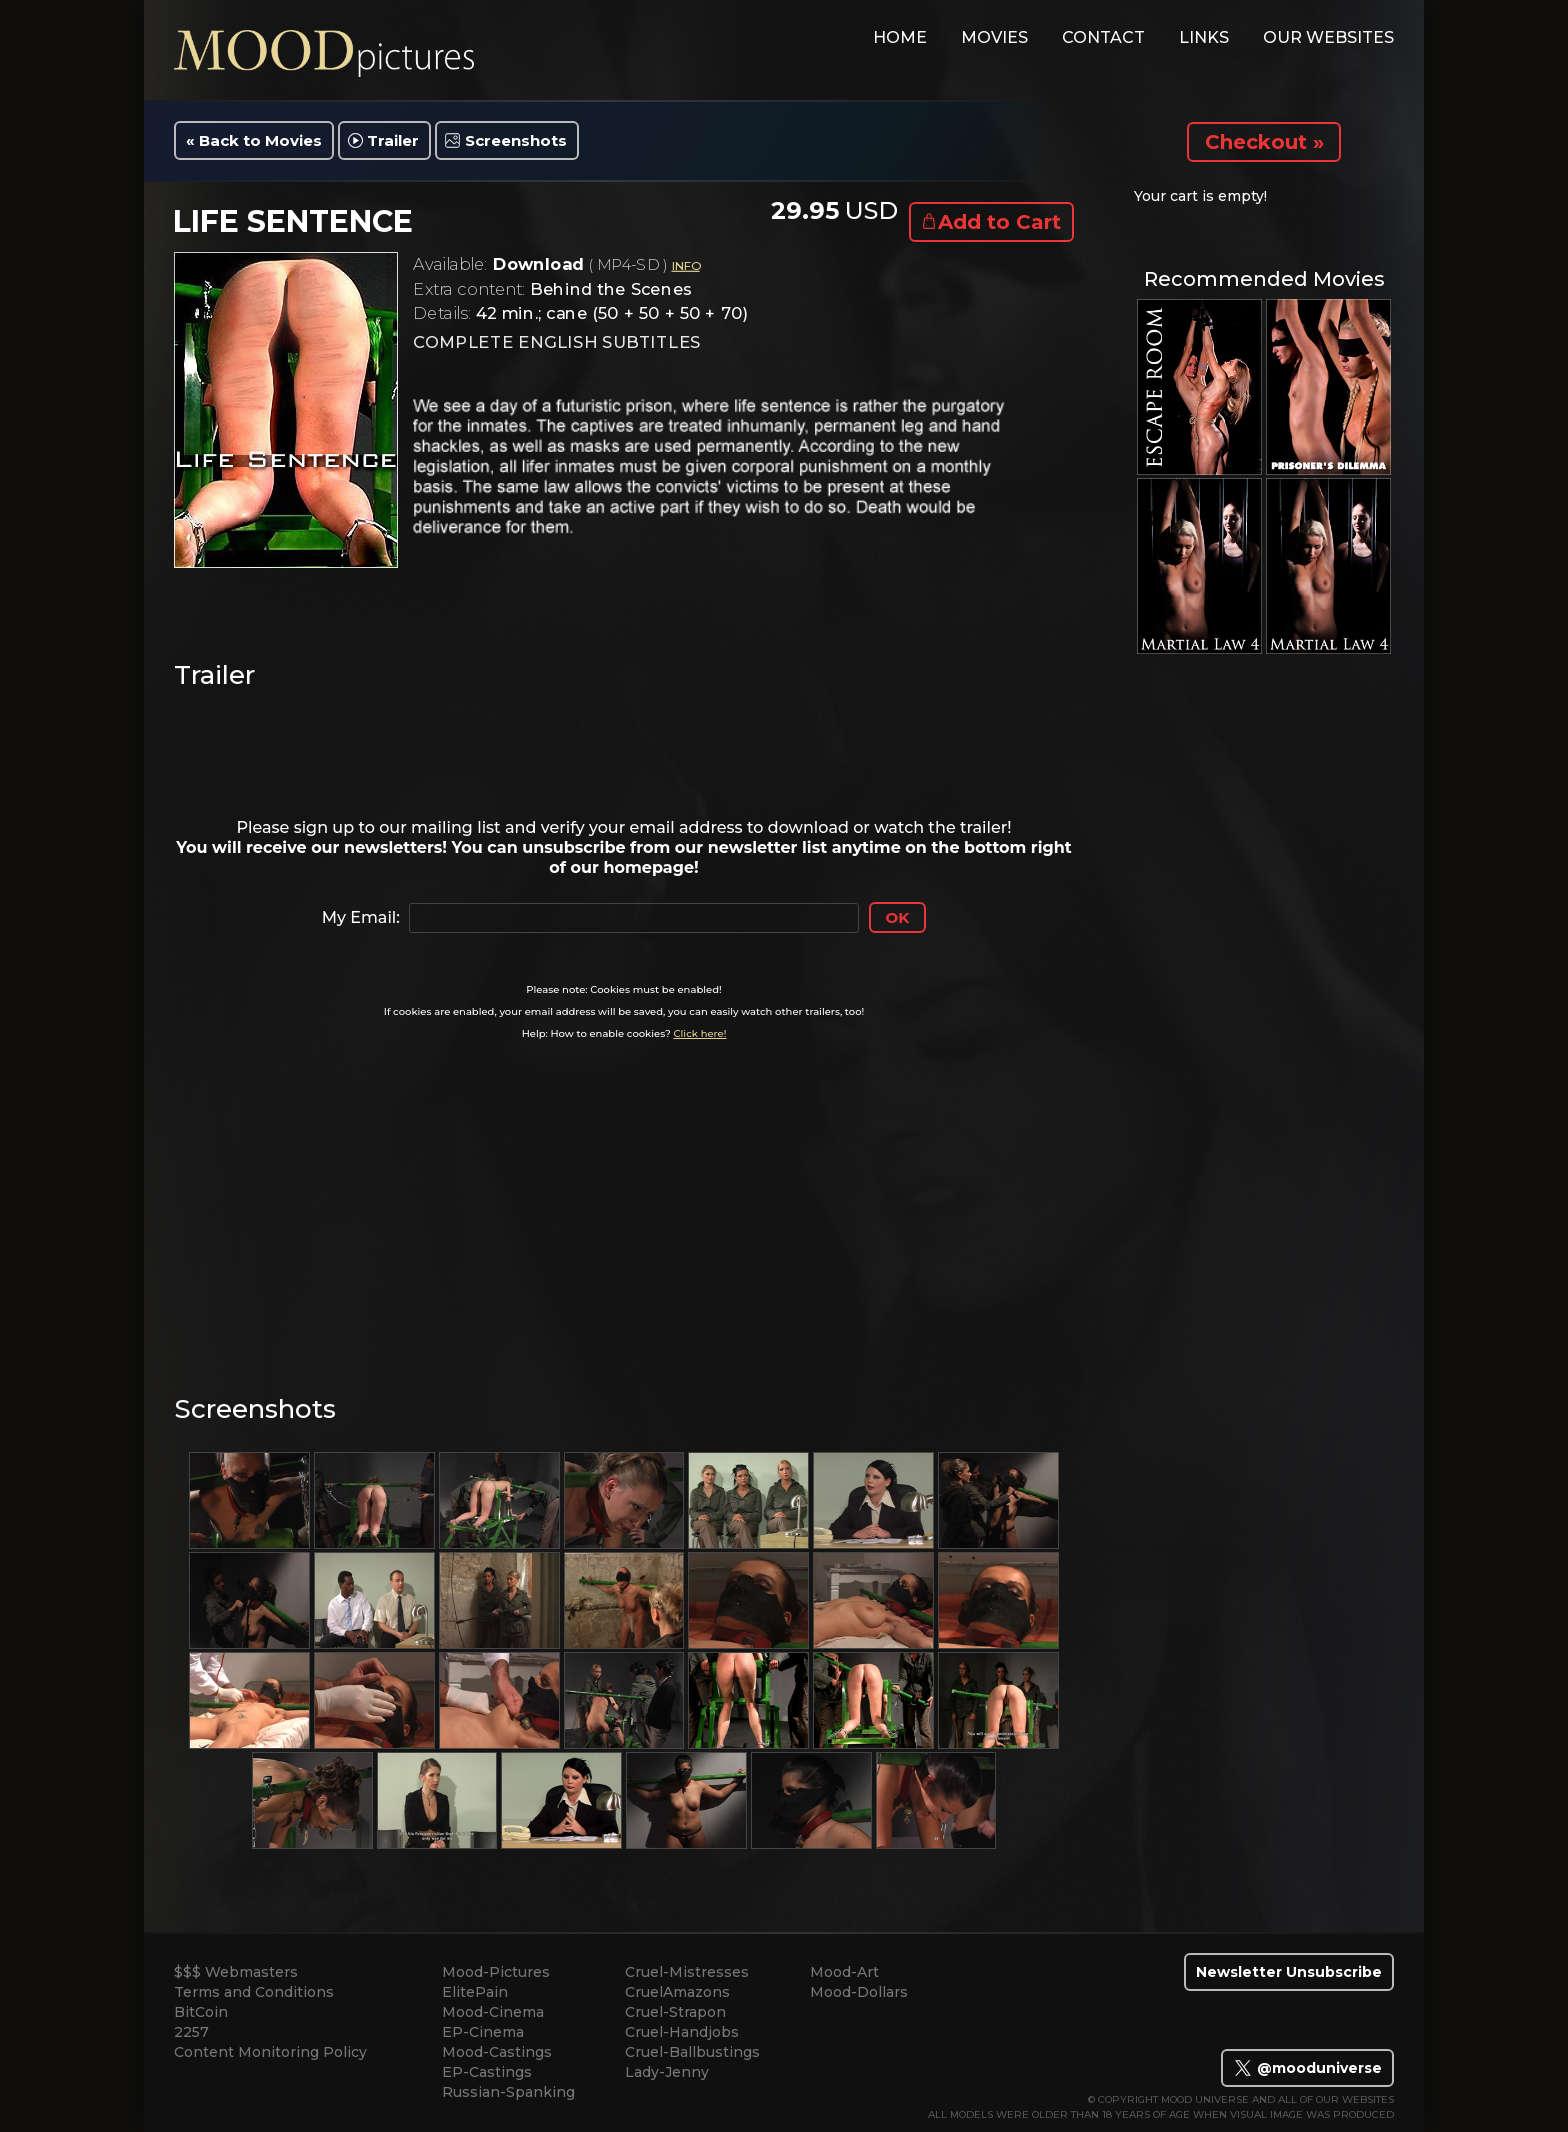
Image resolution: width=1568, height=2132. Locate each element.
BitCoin (201, 2012)
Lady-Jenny (667, 2072)
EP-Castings (487, 2072)
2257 (191, 2032)
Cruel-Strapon (675, 2012)
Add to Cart (999, 222)
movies (994, 37)
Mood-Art (844, 1972)
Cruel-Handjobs (682, 2032)
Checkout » (1264, 142)
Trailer (393, 140)
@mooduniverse (1307, 2068)
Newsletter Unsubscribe (1289, 1972)
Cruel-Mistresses (687, 1972)
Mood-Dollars (859, 1992)
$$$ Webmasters (236, 1972)
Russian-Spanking (508, 2092)
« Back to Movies (254, 140)
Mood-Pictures (496, 1972)
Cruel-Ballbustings (692, 2052)
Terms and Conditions (254, 1992)
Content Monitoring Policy (270, 2052)
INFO (686, 265)
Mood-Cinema (493, 2012)
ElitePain (475, 1992)
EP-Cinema (483, 2032)
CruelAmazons (677, 1992)
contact (1103, 37)
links (1204, 37)
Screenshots (516, 140)
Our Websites (1328, 37)
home (900, 37)
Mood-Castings (497, 2052)
